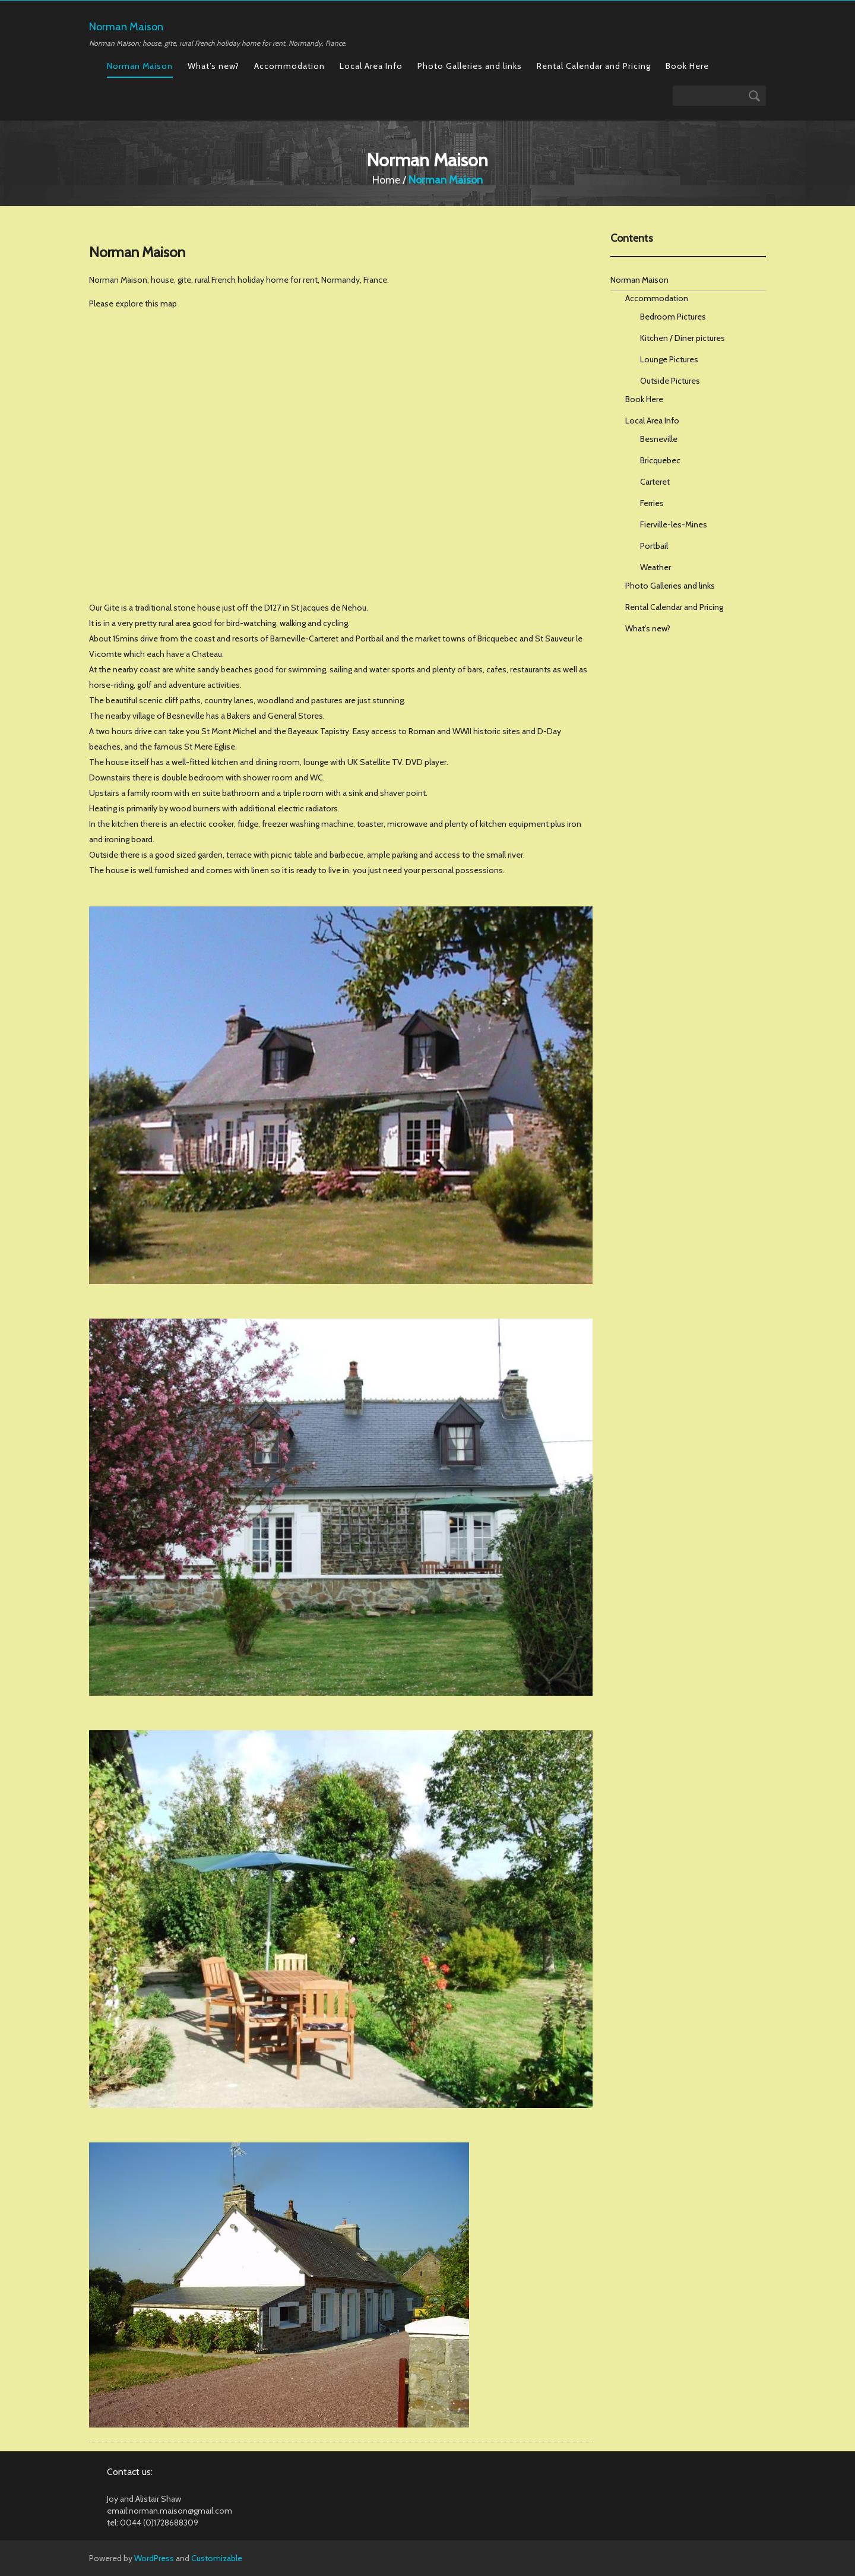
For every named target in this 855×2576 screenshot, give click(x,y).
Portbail (654, 546)
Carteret (655, 481)
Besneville (658, 439)
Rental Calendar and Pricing (594, 66)
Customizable (216, 2558)
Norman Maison (140, 66)
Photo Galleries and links (469, 66)
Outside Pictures (670, 380)
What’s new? (213, 66)
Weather (655, 567)
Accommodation (289, 66)
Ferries (652, 503)
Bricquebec (660, 460)
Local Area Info (371, 66)
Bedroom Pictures (673, 316)
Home (386, 180)
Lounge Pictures (669, 359)
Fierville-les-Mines (673, 524)
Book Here (687, 66)
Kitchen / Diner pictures (682, 338)
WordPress (154, 2558)
